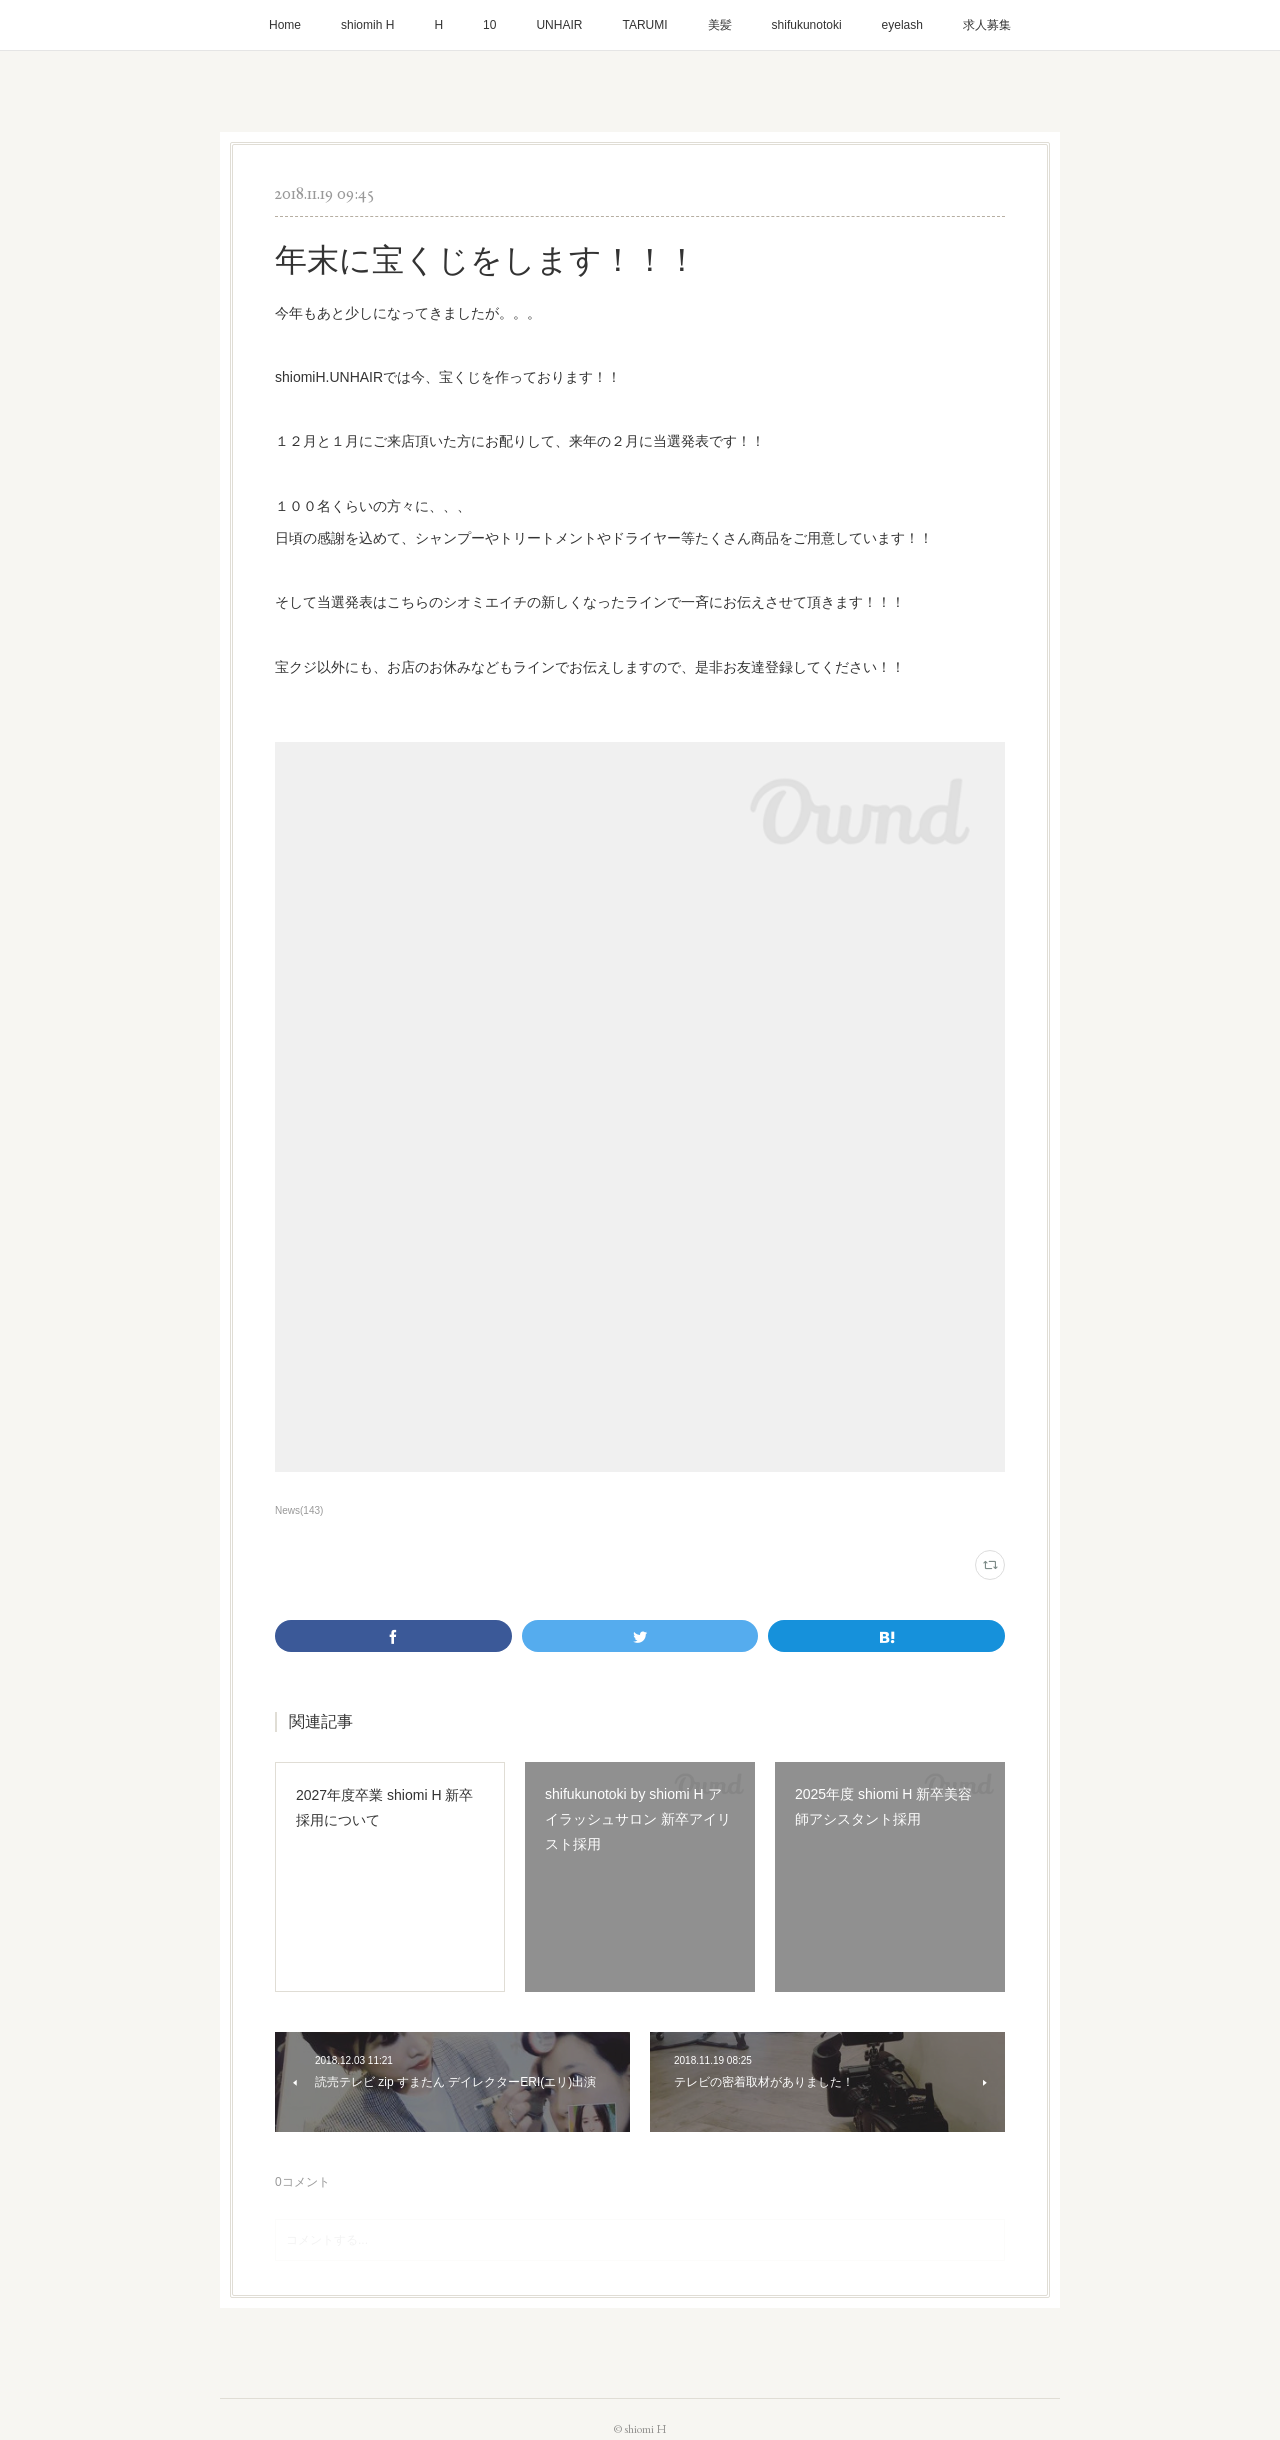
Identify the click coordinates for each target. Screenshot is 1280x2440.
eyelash (902, 25)
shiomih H (367, 25)
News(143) (299, 1510)
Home (285, 25)
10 (489, 25)
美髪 (720, 25)
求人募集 (987, 25)
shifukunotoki (807, 25)
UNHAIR (559, 25)
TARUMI (644, 25)
